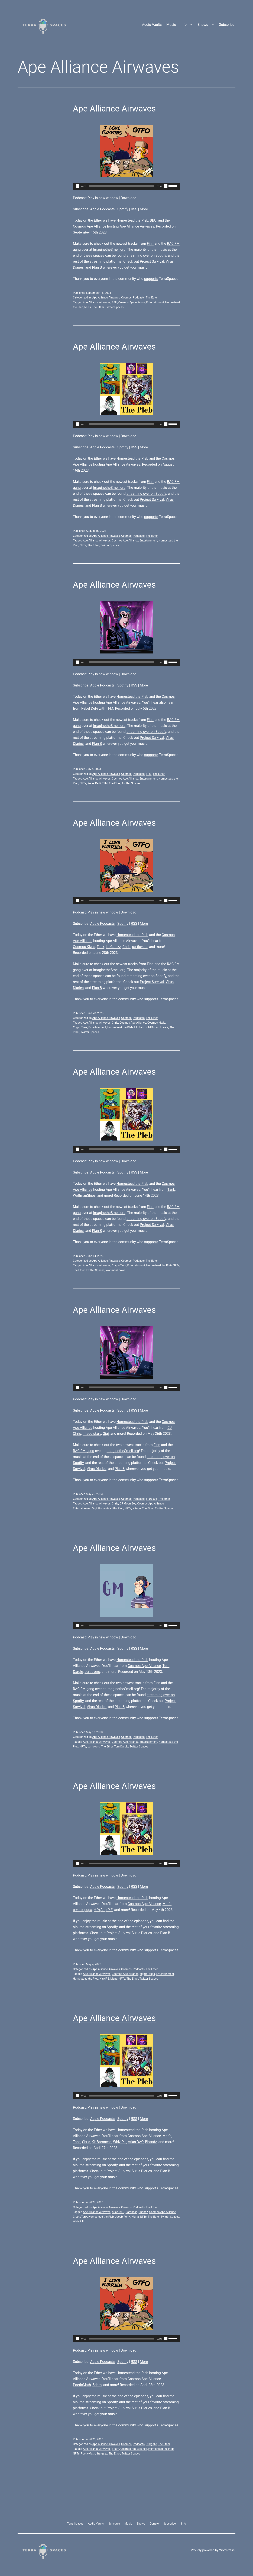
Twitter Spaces (114, 307)
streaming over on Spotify (146, 255)
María (167, 1904)
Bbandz (151, 2142)
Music (171, 24)
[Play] (77, 186)
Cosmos (126, 297)
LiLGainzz (113, 947)
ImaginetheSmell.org (109, 249)
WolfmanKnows (115, 1270)
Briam (97, 2385)
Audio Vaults (152, 24)
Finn (150, 243)
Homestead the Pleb (132, 220)
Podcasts (139, 297)
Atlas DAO (136, 2142)
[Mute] (165, 186)
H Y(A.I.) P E (103, 1910)
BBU (153, 220)
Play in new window (102, 198)
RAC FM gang (83, 1451)
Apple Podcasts (102, 209)
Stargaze (151, 1498)
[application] (126, 186)
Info (184, 24)
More (144, 209)
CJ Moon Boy (127, 1503)
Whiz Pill (119, 2142)
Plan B (97, 267)
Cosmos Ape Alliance (89, 226)
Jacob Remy (122, 2216)
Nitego (136, 1508)
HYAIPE (104, 1978)
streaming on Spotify (101, 1927)
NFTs (87, 307)
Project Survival (152, 261)
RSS (134, 209)
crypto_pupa (82, 1910)
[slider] (121, 186)
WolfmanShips (84, 1195)
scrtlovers (140, 947)
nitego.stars (92, 1433)
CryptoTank (80, 1027)
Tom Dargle (121, 1746)
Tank (100, 947)
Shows (203, 24)
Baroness (131, 2212)
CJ (169, 1427)
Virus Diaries (96, 1469)
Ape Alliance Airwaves (114, 109)
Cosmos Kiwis (84, 947)
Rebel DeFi (89, 708)
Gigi (106, 1433)
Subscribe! (227, 24)
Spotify (122, 209)
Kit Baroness (102, 2142)
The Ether (152, 297)
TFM (109, 708)
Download (128, 198)
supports (151, 279)
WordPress (227, 2550)
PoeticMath (82, 2385)
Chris (126, 947)
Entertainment (155, 302)
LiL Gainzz (140, 1027)
